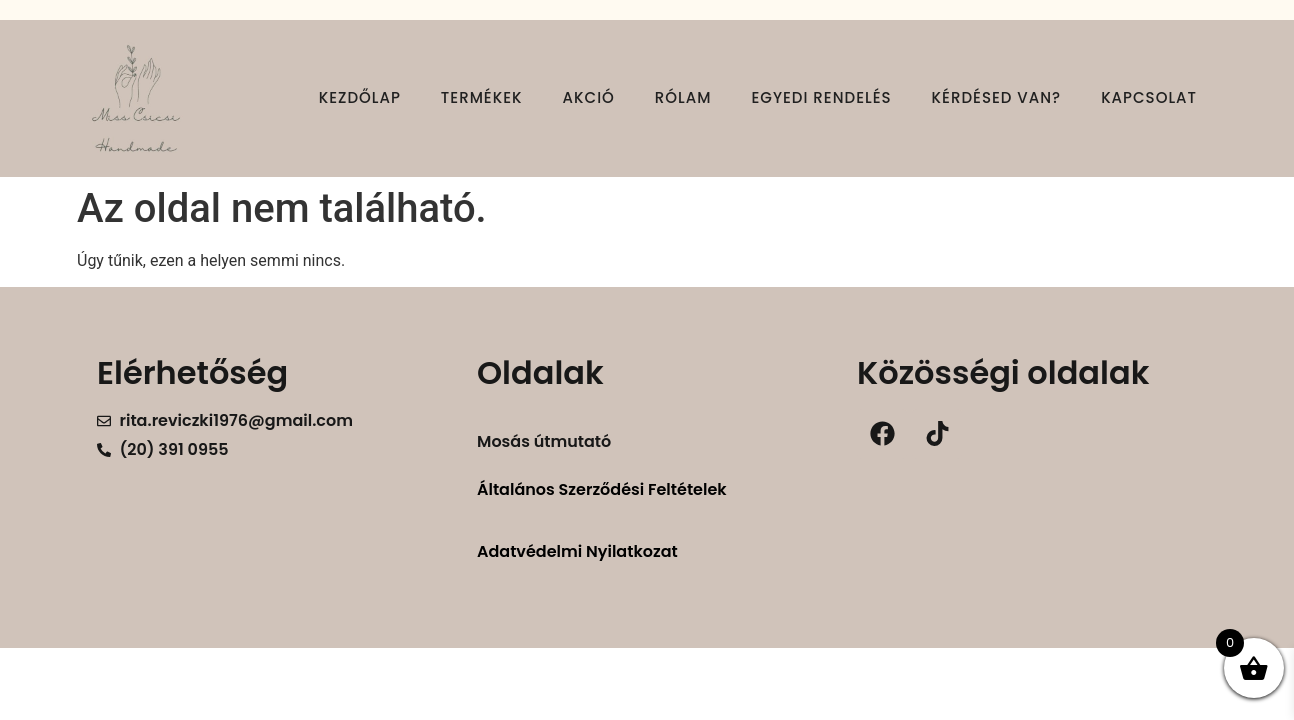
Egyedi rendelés (821, 97)
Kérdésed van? (997, 97)
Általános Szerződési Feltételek (602, 489)
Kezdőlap (360, 97)
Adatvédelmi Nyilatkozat (577, 551)
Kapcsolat (1149, 97)
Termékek (482, 97)
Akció (589, 97)
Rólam (683, 97)
